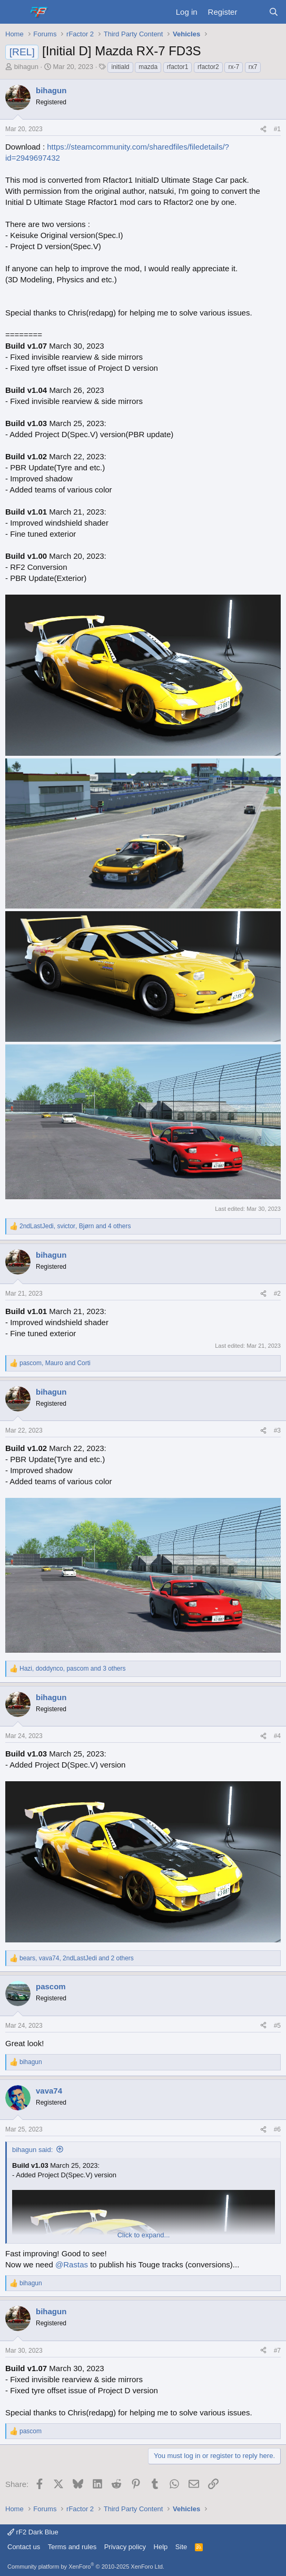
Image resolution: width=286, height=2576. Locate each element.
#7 (277, 2350)
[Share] (263, 129)
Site (181, 2547)
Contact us (23, 2547)
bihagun (26, 67)
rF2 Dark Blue (32, 2532)
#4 (277, 1736)
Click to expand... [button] (143, 2235)
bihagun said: (32, 2150)
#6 (277, 2129)
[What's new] (252, 12)
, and (55, 1363)
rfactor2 (208, 67)
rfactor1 (178, 67)
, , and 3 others (72, 1668)
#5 (277, 2025)
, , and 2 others (76, 1958)
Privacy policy (125, 2547)
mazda (148, 67)
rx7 (253, 67)
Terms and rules (72, 2547)
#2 (277, 1293)
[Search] (273, 12)
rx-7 (233, 67)
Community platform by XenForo (85, 2566)
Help (161, 2547)
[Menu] (14, 12)
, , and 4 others (75, 1226)
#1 (277, 129)
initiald (120, 67)
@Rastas (71, 2264)
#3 (277, 1430)
